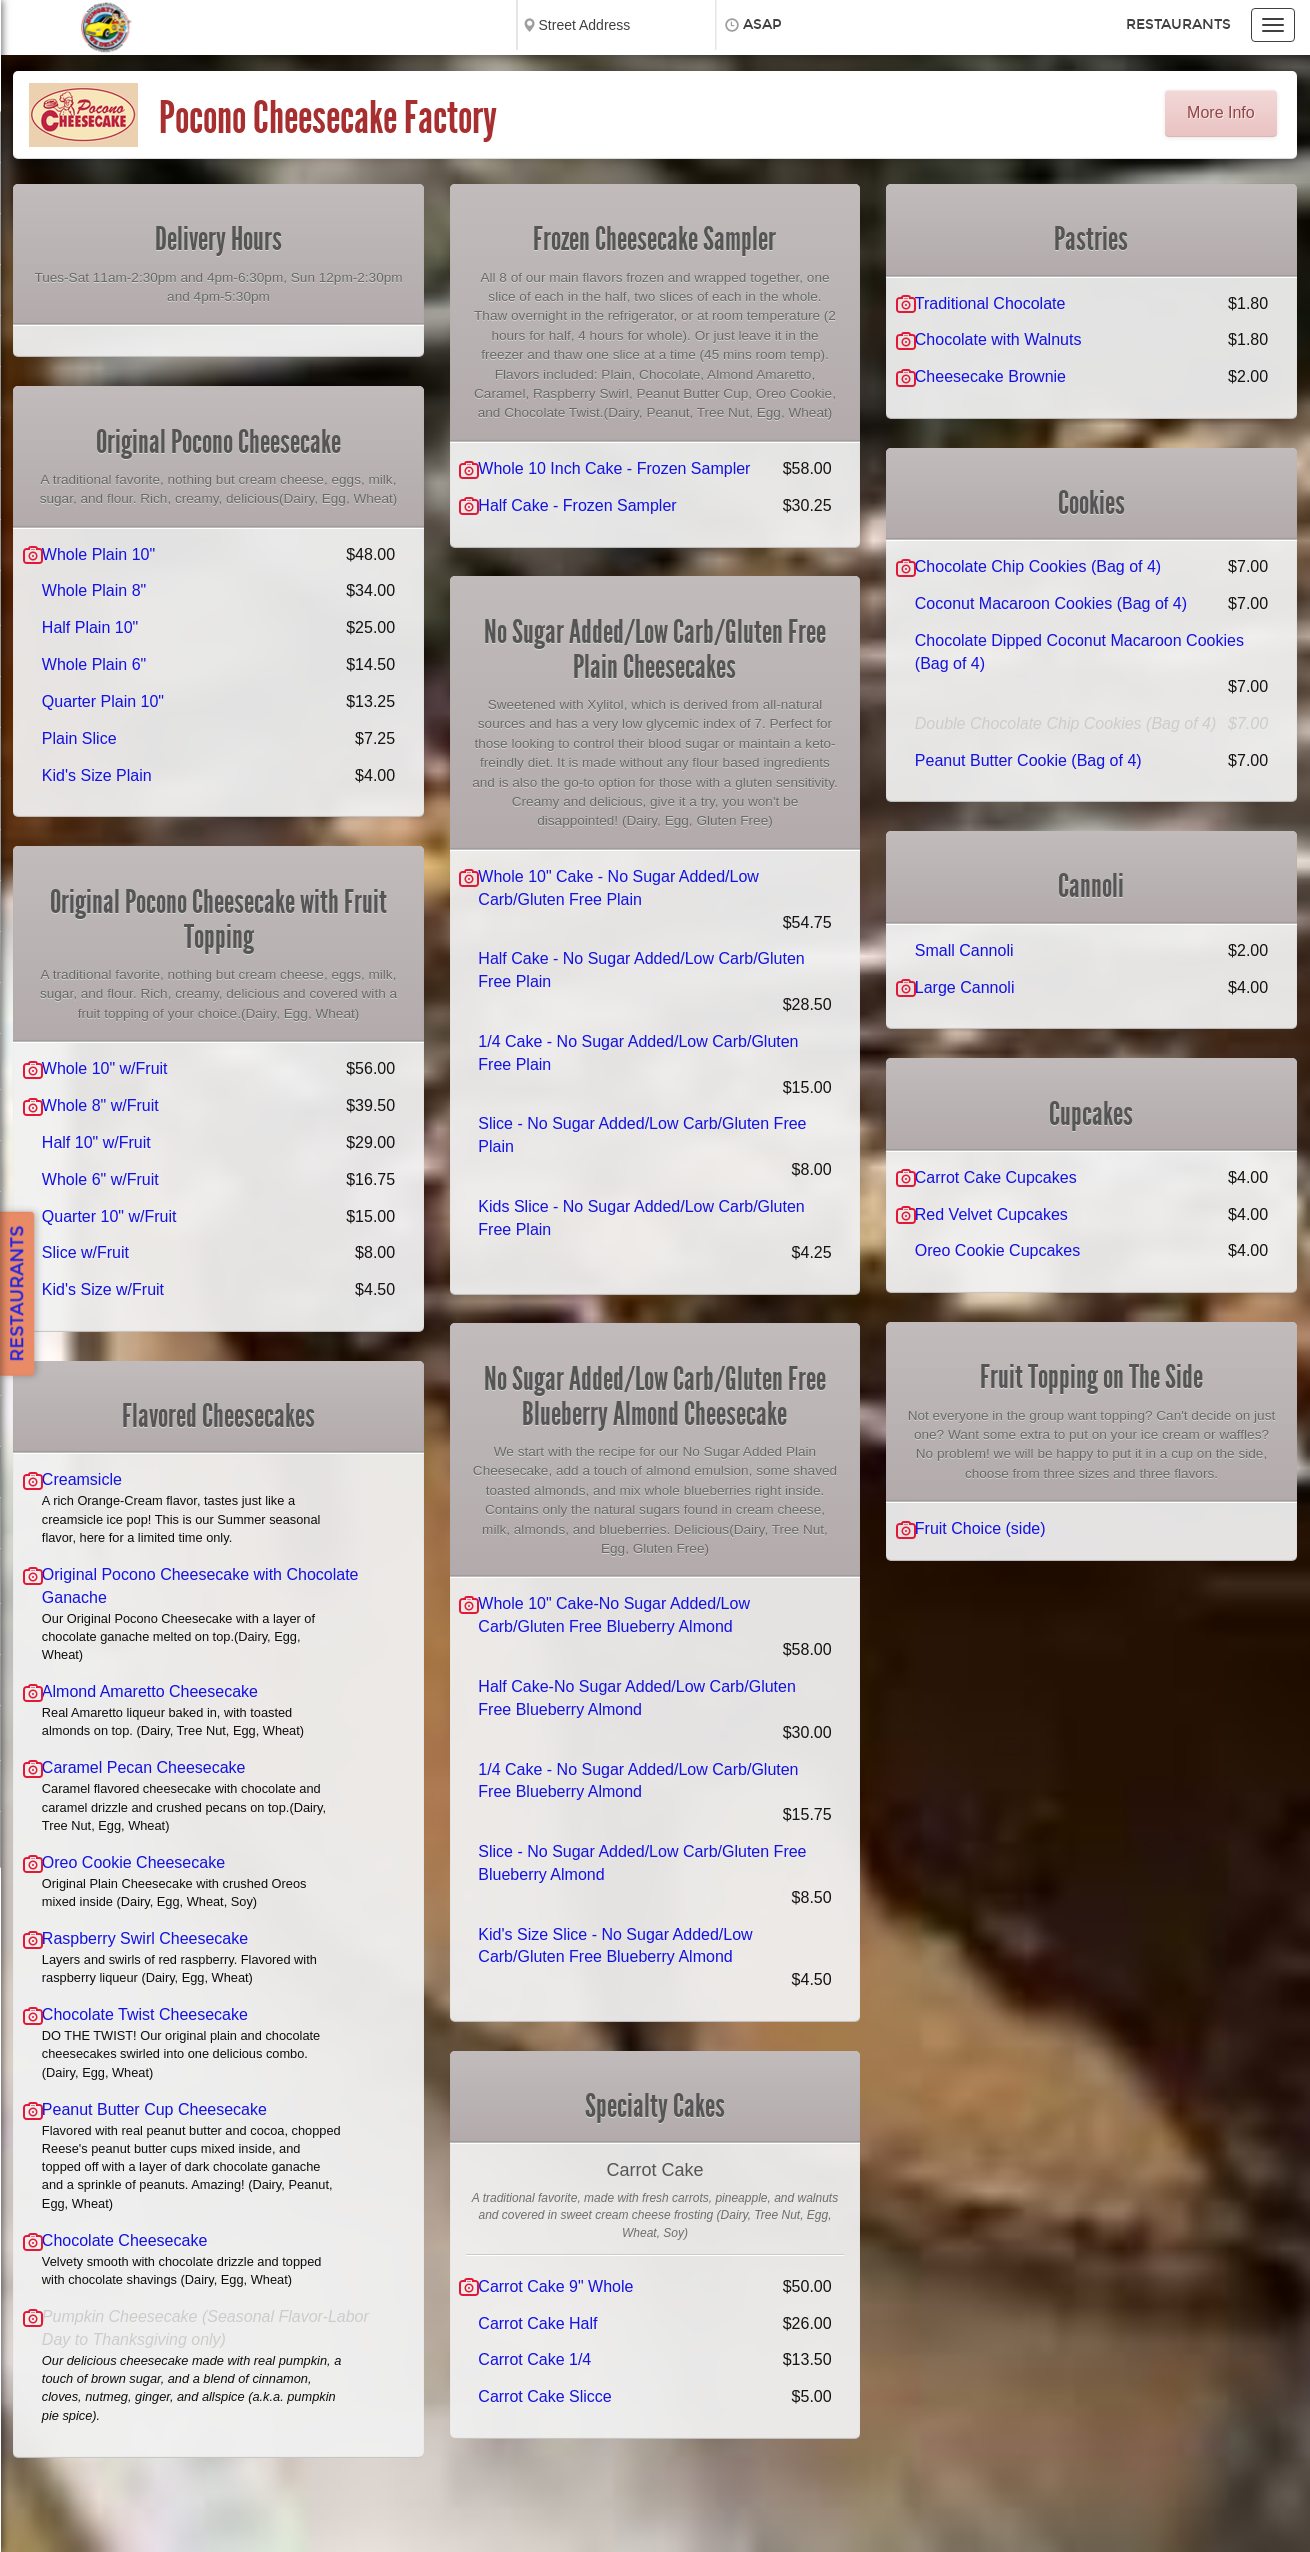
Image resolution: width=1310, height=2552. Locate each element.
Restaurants (1178, 24)
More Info (1221, 112)
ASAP (762, 24)
